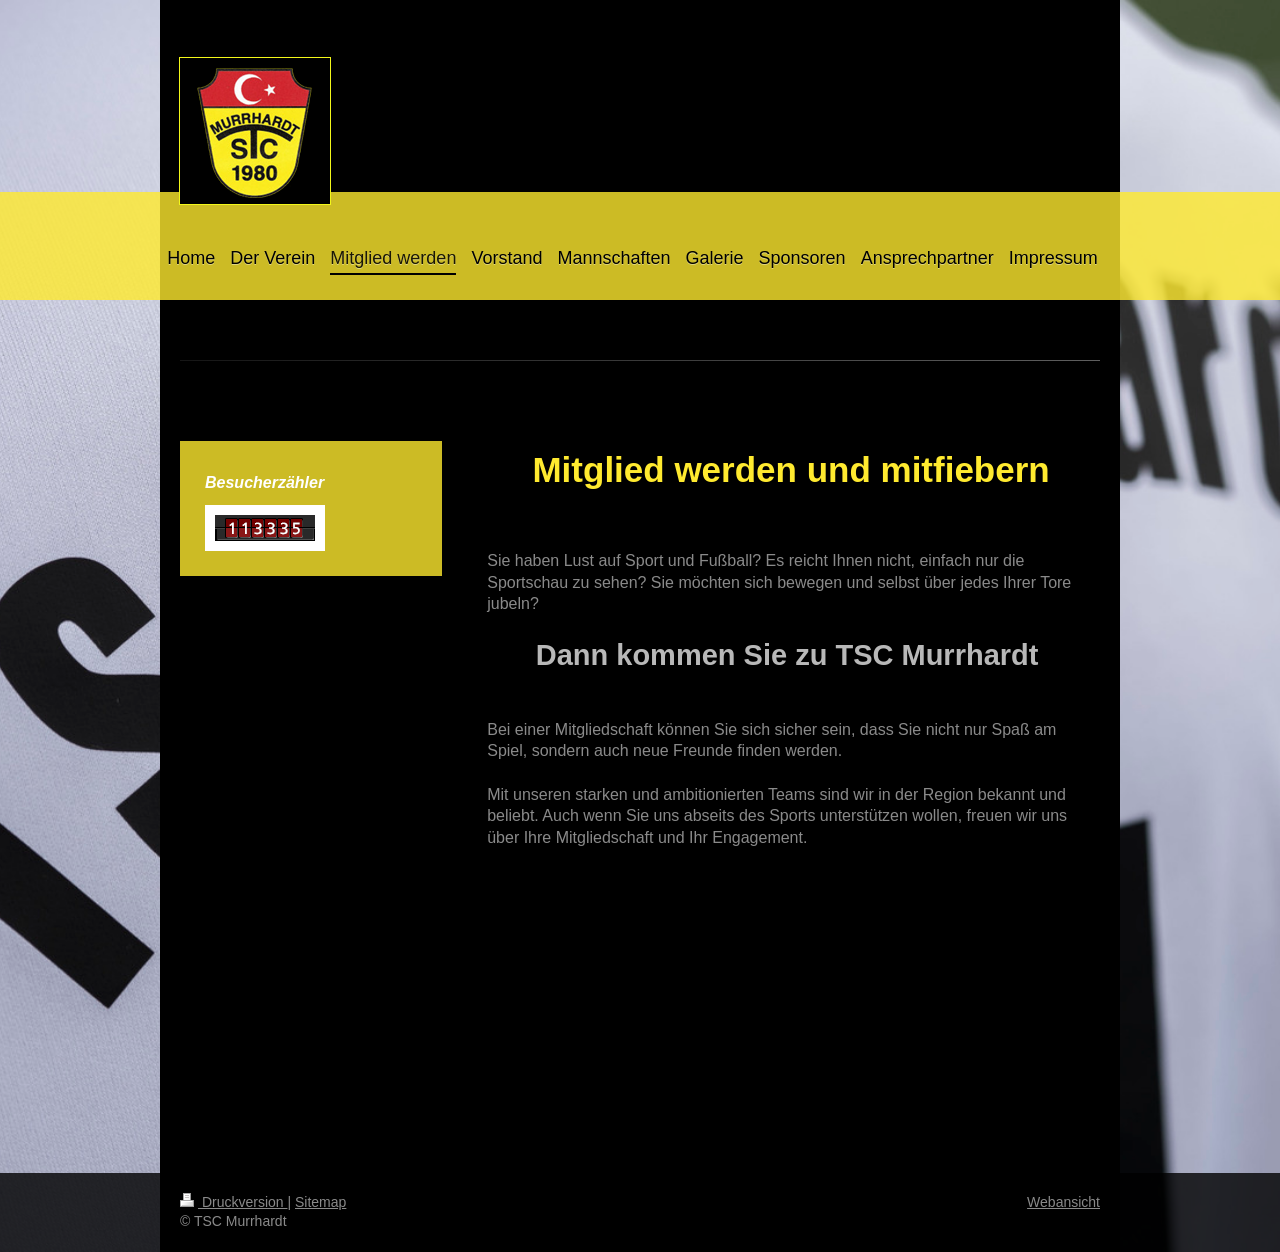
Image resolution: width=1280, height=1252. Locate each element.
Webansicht (1063, 1202)
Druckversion (233, 1202)
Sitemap (320, 1202)
